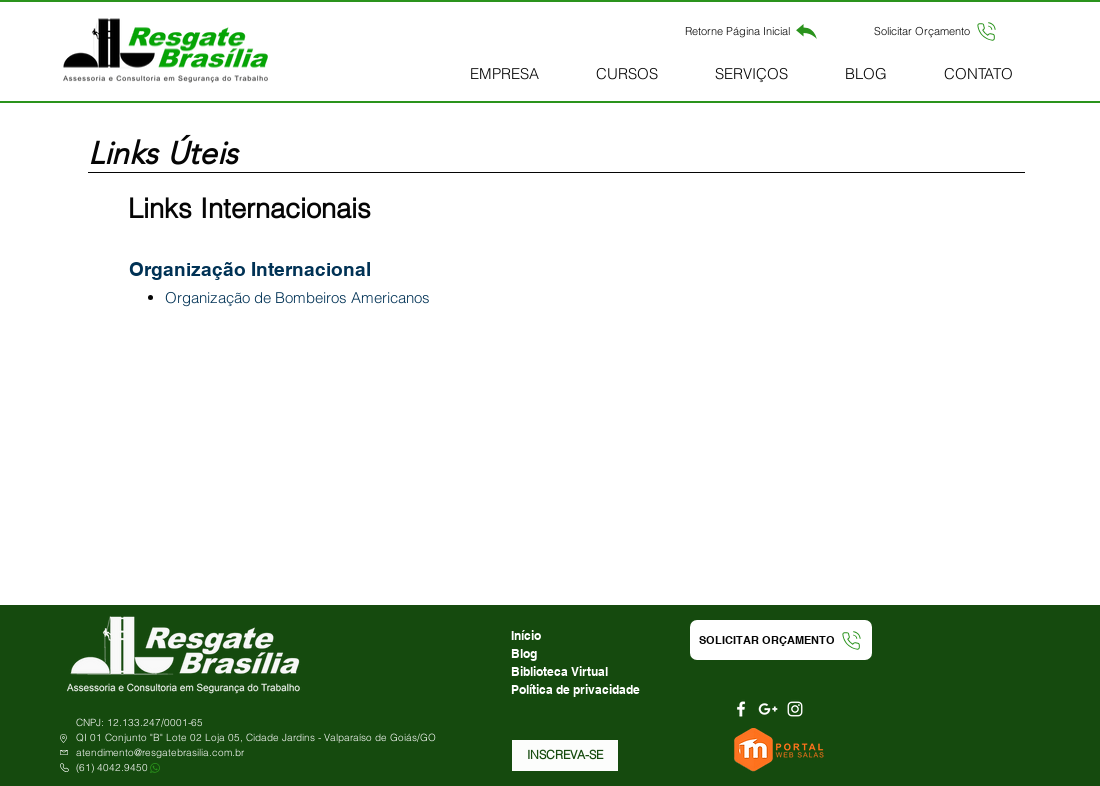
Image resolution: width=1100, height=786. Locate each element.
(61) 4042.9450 (112, 767)
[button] (936, 31)
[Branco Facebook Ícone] (741, 709)
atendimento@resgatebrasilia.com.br (160, 752)
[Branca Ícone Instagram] (795, 709)
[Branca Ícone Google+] (768, 709)
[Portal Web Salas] (781, 749)
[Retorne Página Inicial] (751, 31)
